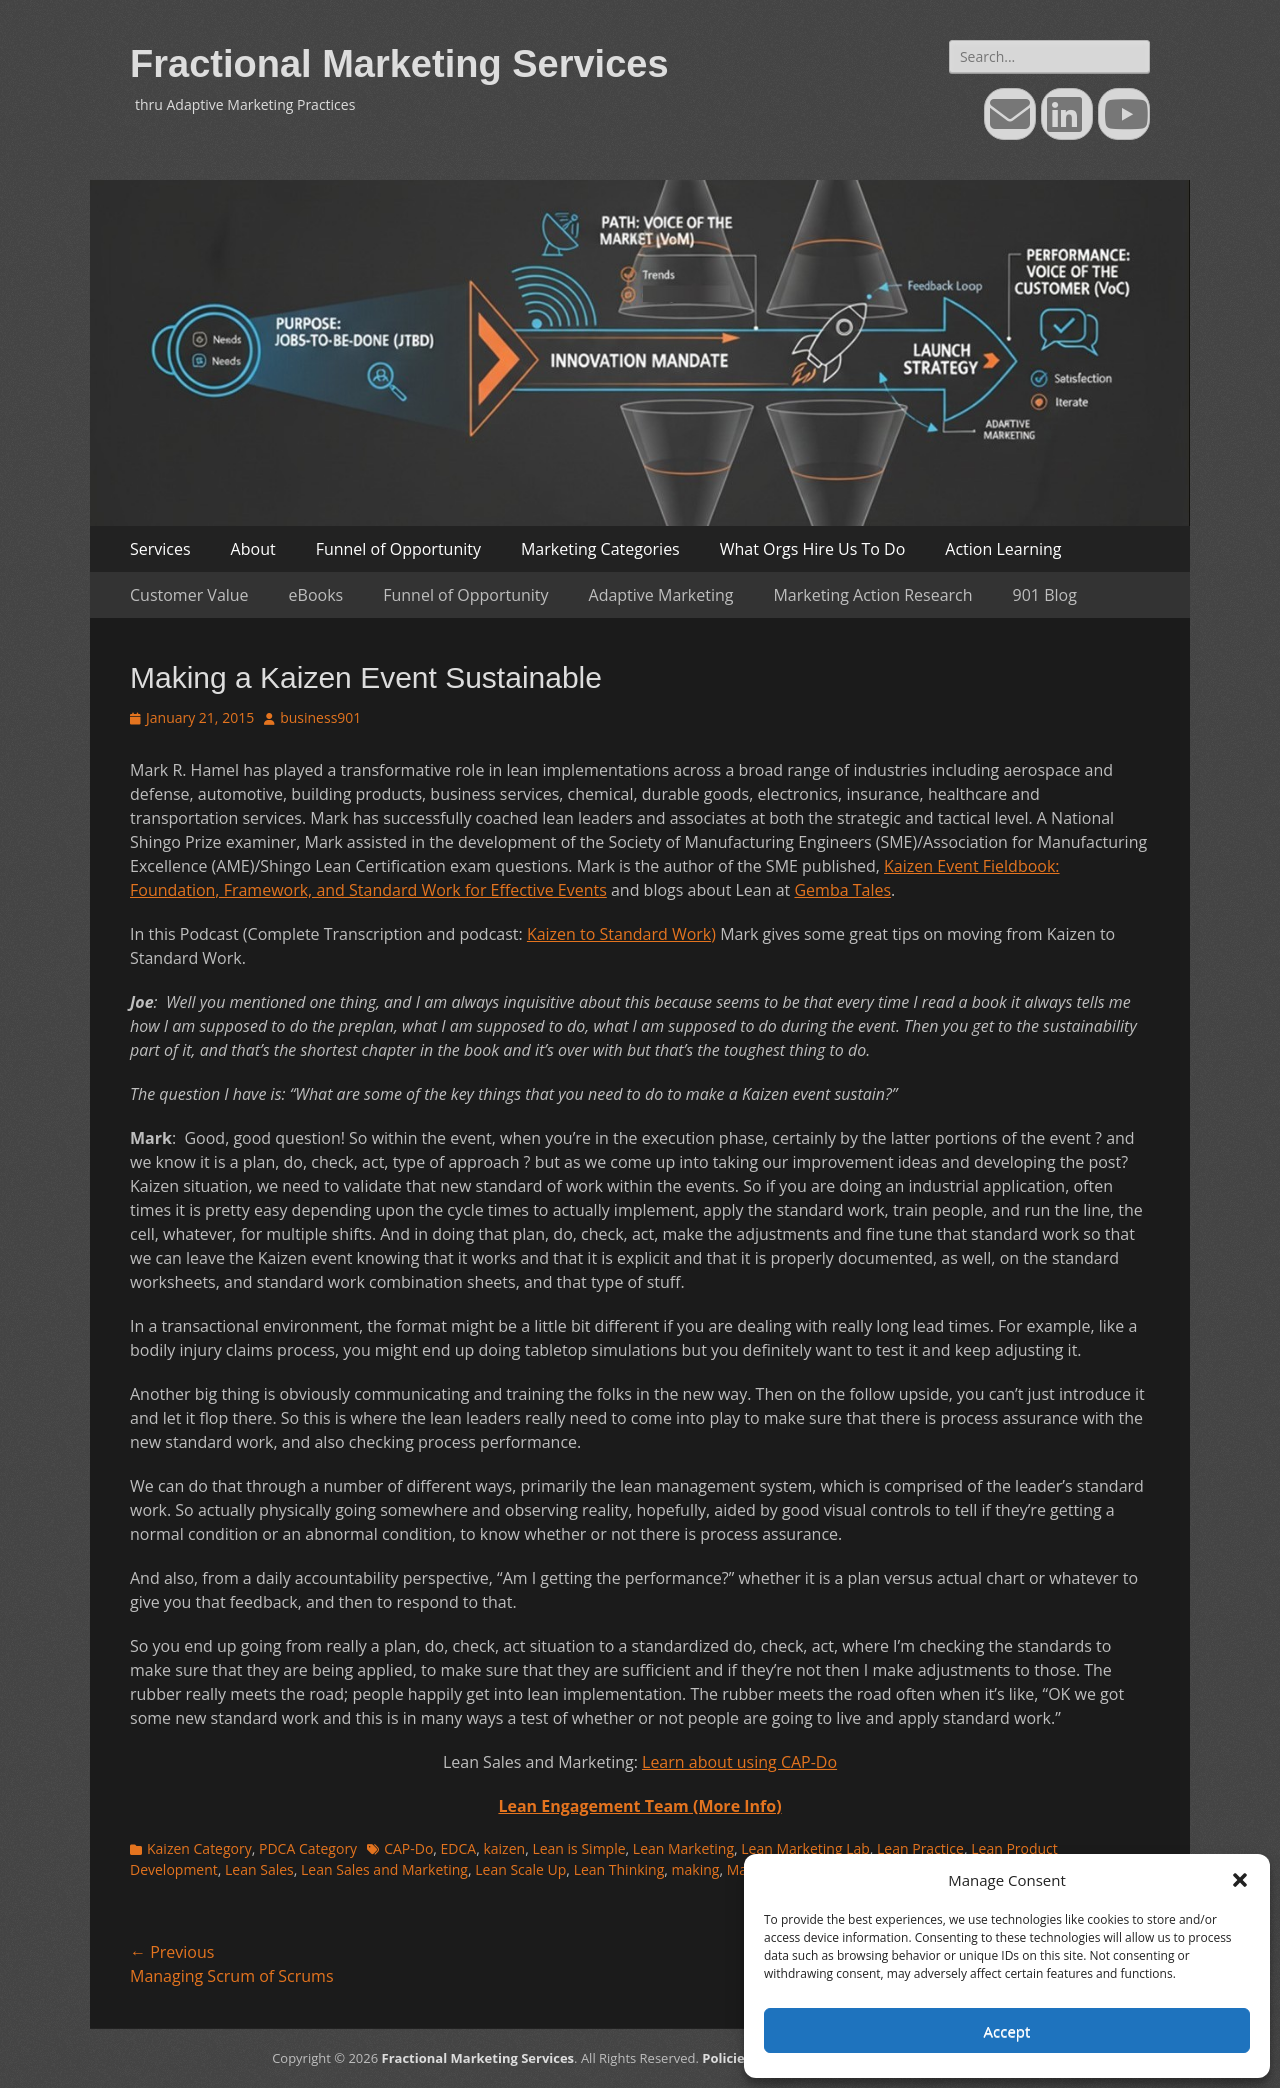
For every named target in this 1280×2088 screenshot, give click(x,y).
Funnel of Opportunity (398, 549)
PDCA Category (308, 1848)
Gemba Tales (842, 890)
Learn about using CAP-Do (739, 1762)
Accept (1007, 2031)
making (696, 1869)
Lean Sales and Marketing (384, 1869)
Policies (726, 2058)
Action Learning (1003, 549)
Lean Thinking (619, 1869)
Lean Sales (259, 1869)
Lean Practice (920, 1848)
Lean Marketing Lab (805, 1848)
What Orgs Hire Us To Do (813, 549)
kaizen (504, 1848)
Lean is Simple (578, 1848)
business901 (320, 717)
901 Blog (1045, 595)
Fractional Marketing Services (399, 64)
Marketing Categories (600, 549)
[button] (1240, 1880)
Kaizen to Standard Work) (621, 934)
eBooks (316, 595)
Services (160, 549)
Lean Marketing (683, 1848)
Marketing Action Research (872, 595)
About (253, 549)
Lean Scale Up (520, 1869)
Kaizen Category (199, 1848)
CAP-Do (408, 1848)
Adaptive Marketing (661, 595)
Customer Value (189, 595)
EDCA (459, 1848)
